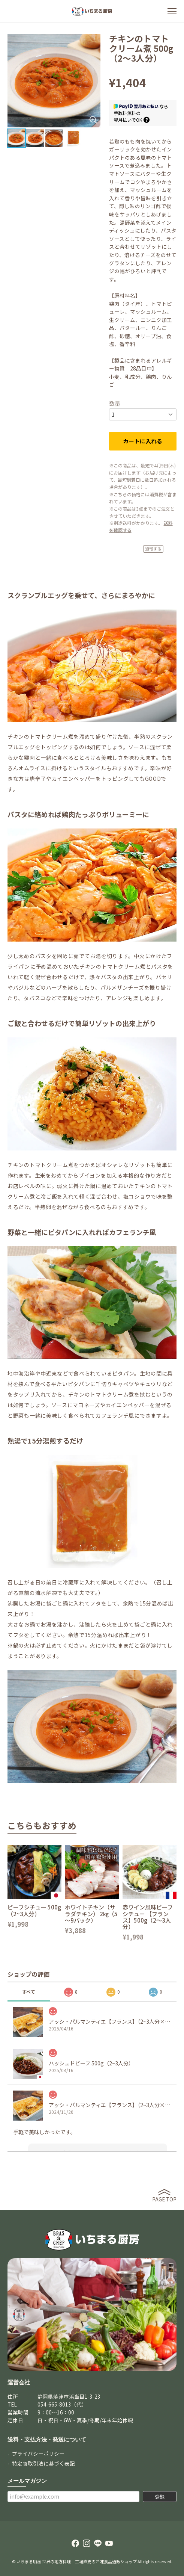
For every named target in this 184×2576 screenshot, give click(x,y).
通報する (153, 549)
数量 (114, 403)
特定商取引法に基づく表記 (43, 2463)
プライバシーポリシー (38, 2453)
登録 (160, 2496)
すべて (28, 1991)
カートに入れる (142, 441)
